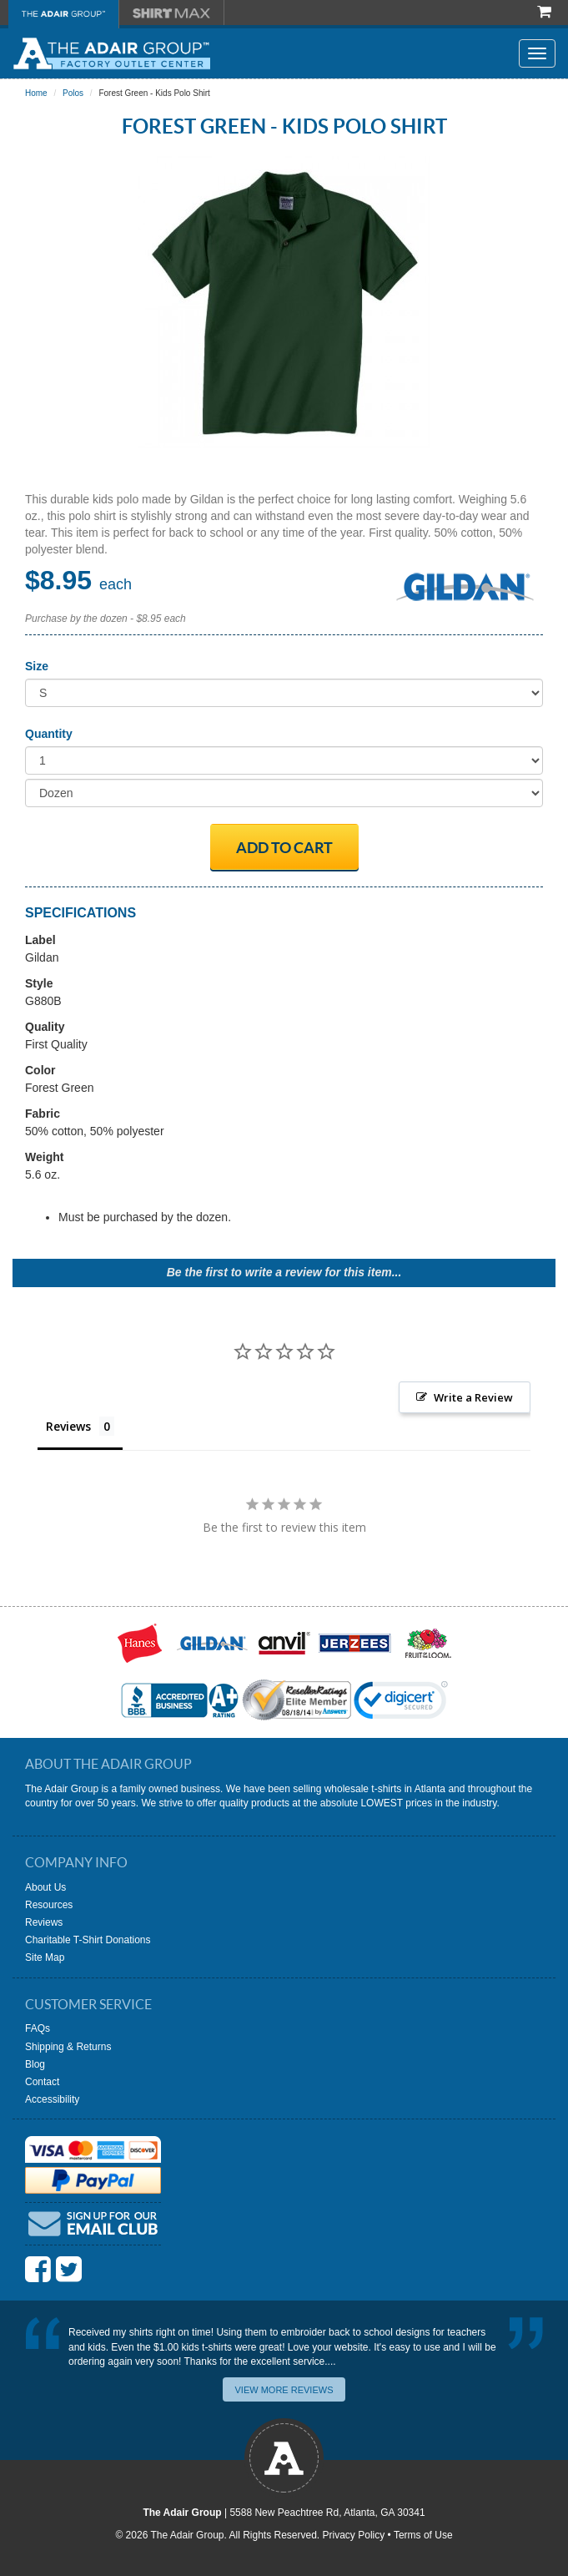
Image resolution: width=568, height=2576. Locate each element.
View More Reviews (284, 2390)
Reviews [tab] (68, 1426)
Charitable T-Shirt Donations (88, 1940)
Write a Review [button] (473, 1397)
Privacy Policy (354, 2535)
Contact (42, 2082)
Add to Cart (284, 847)
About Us (45, 1887)
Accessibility (52, 2099)
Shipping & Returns (68, 2047)
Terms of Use (423, 2535)
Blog (35, 2064)
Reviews (44, 1922)
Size (36, 666)
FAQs (37, 2028)
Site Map (44, 1957)
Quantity (49, 733)
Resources (49, 1905)
